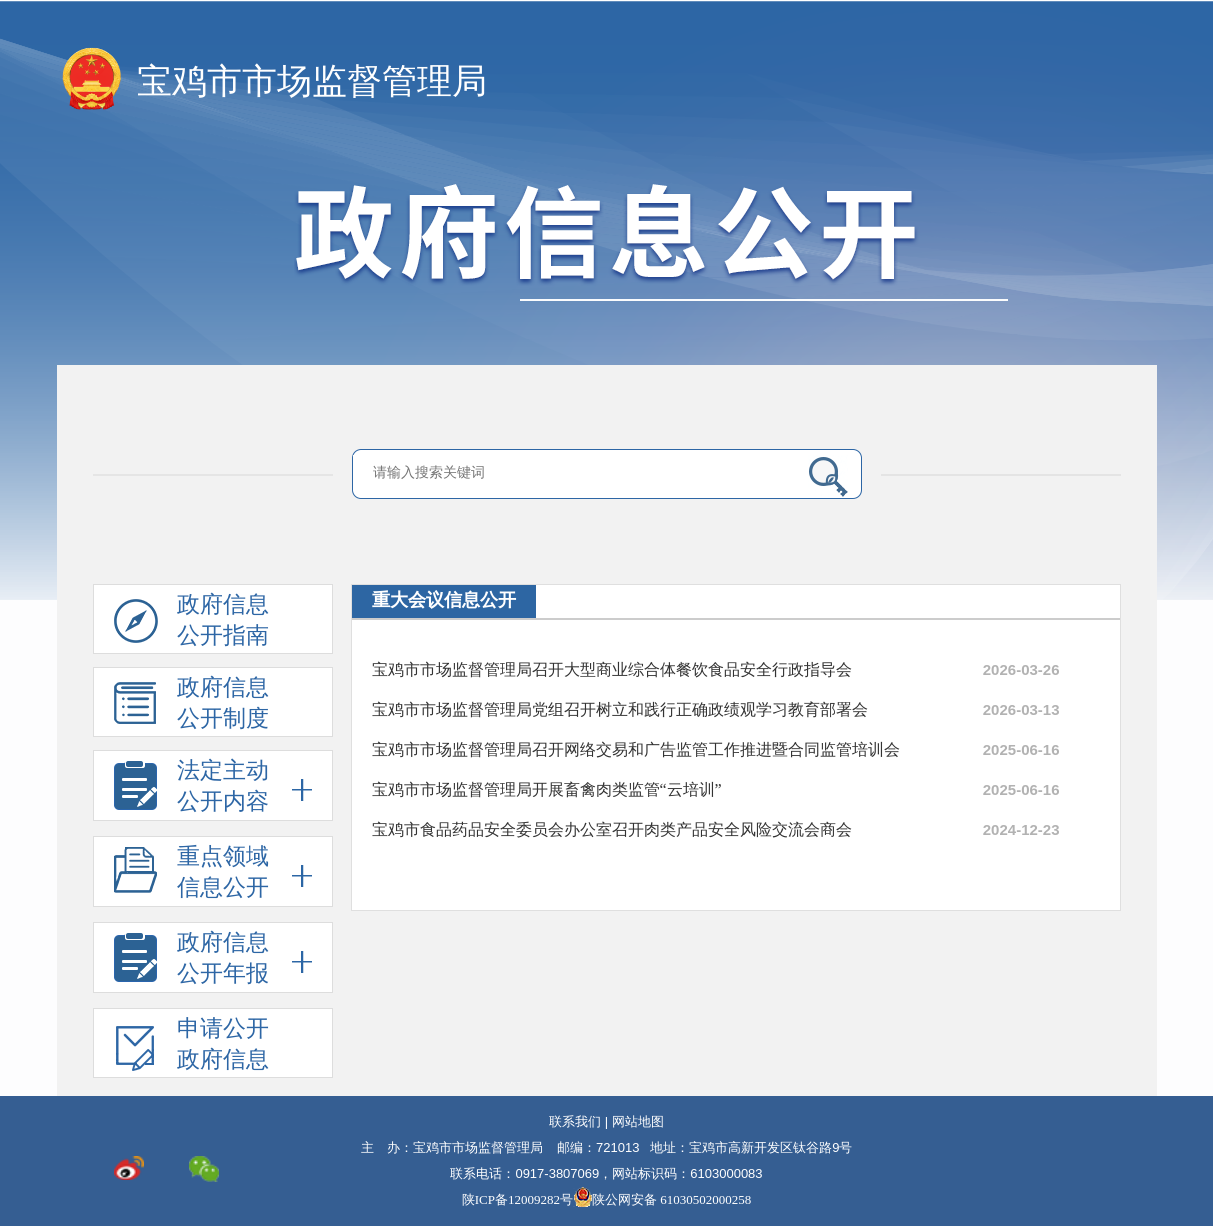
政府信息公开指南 (191, 623)
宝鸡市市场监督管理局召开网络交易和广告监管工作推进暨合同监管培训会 (636, 749)
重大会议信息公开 (444, 600)
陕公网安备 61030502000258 (662, 1199)
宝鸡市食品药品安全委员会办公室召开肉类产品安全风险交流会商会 (612, 829)
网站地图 (638, 1121)
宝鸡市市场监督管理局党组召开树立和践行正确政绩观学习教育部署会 (620, 709)
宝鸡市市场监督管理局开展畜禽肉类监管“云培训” (547, 789)
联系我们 (575, 1121)
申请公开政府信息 (191, 1047)
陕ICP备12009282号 (517, 1199)
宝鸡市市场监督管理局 (312, 81)
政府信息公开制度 (191, 706)
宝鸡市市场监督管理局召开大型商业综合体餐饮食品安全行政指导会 (612, 669)
